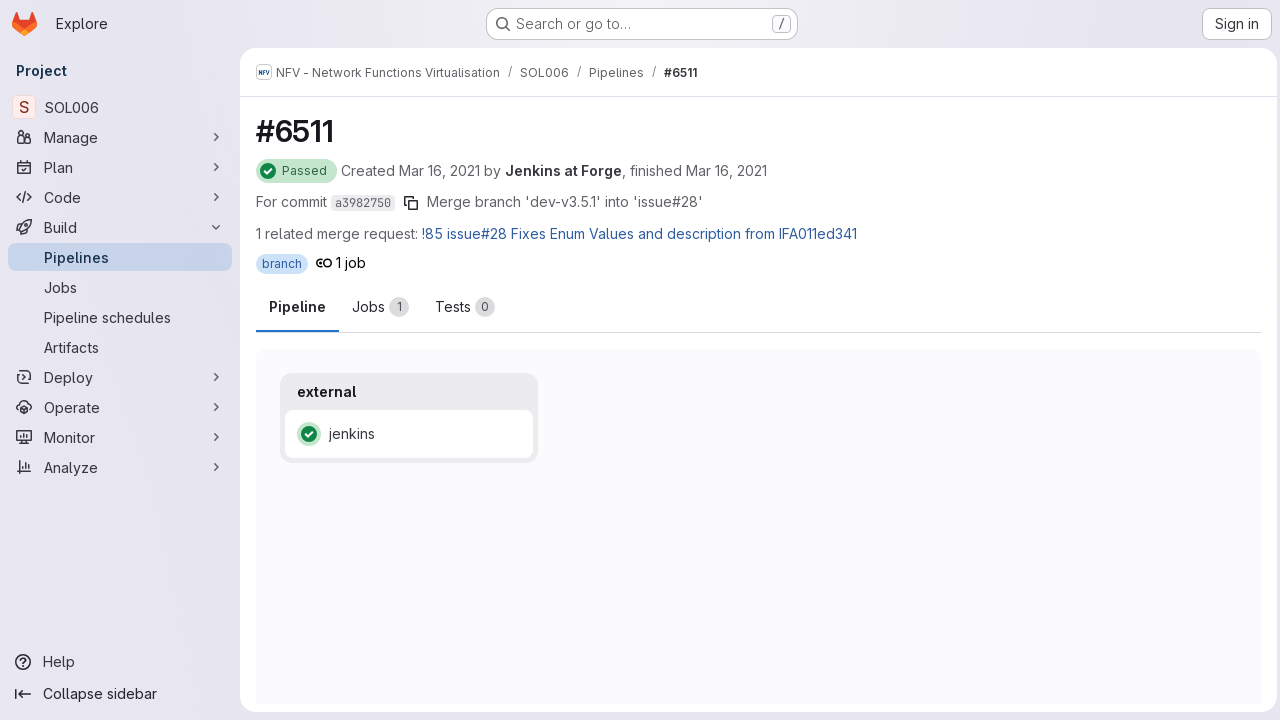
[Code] (120, 197)
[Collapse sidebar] (120, 694)
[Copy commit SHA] (411, 203)
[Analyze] (120, 467)
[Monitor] (120, 437)
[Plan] (120, 167)
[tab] (380, 307)
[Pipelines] (120, 257)
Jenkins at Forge (563, 170)
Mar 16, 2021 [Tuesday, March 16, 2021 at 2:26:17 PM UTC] (726, 170)
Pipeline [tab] (297, 306)
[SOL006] (120, 107)
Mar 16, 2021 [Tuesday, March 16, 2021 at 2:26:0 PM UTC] (439, 170)
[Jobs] (120, 287)
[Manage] (120, 137)
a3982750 (363, 203)
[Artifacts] (120, 347)
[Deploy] (120, 377)
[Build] (120, 227)
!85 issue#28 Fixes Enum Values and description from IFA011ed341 (639, 233)
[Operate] (120, 407)
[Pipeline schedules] (120, 317)
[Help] (120, 662)
